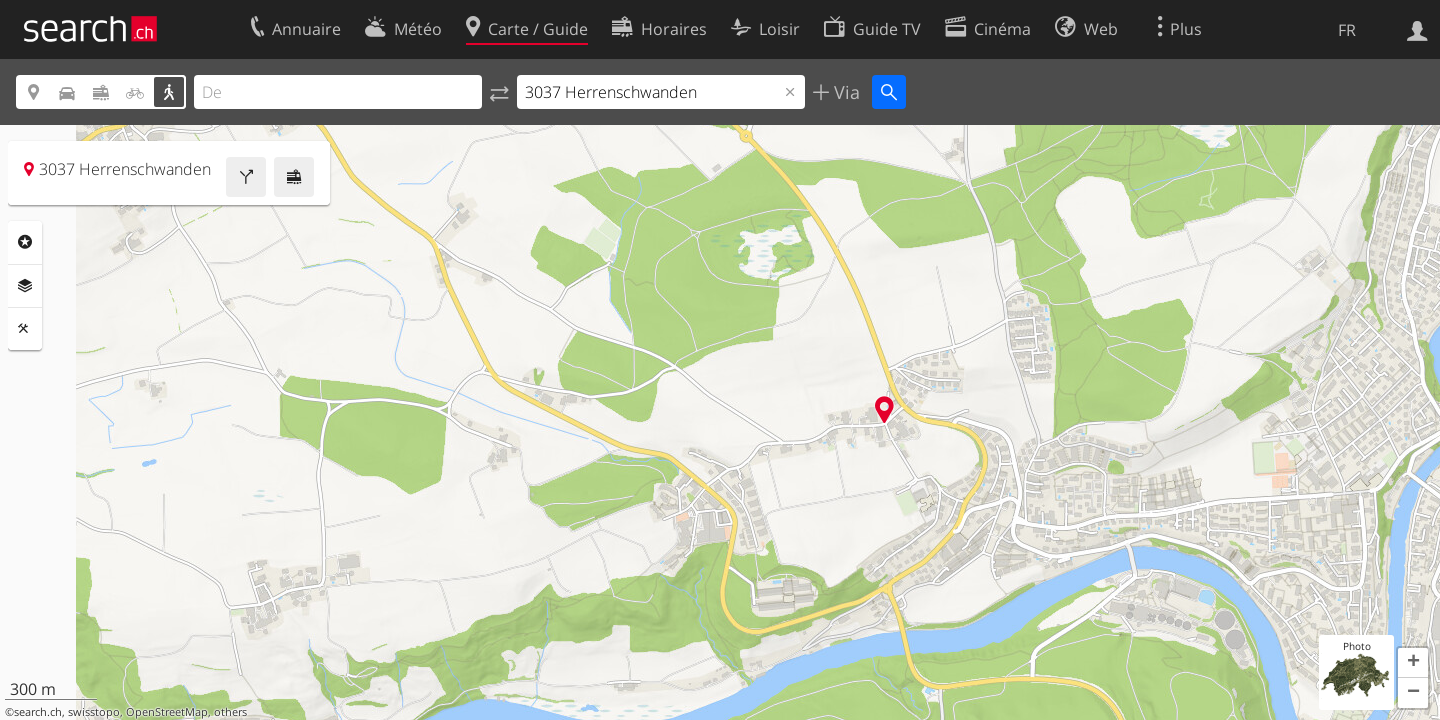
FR (1347, 30)
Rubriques (25, 242)
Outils (25, 329)
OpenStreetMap (167, 712)
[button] (1413, 663)
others (230, 712)
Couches (25, 286)
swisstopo (94, 712)
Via (844, 92)
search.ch (38, 712)
